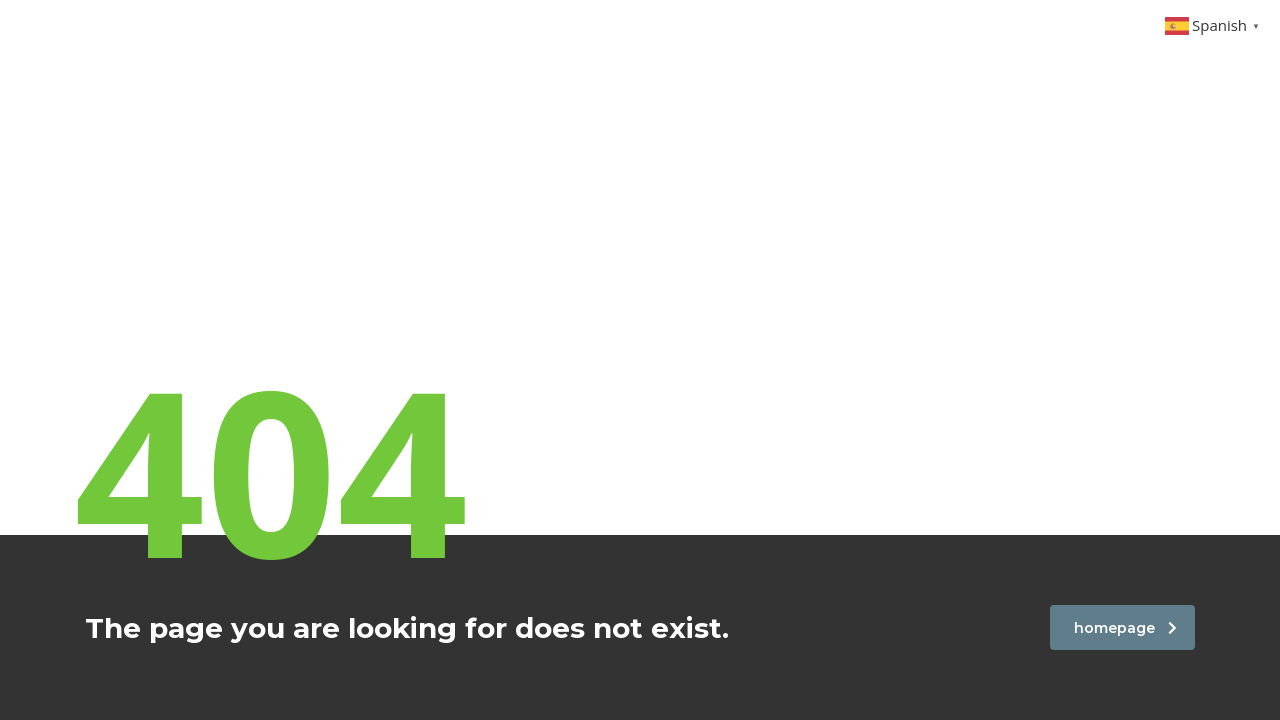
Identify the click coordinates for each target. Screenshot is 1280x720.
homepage (1125, 628)
